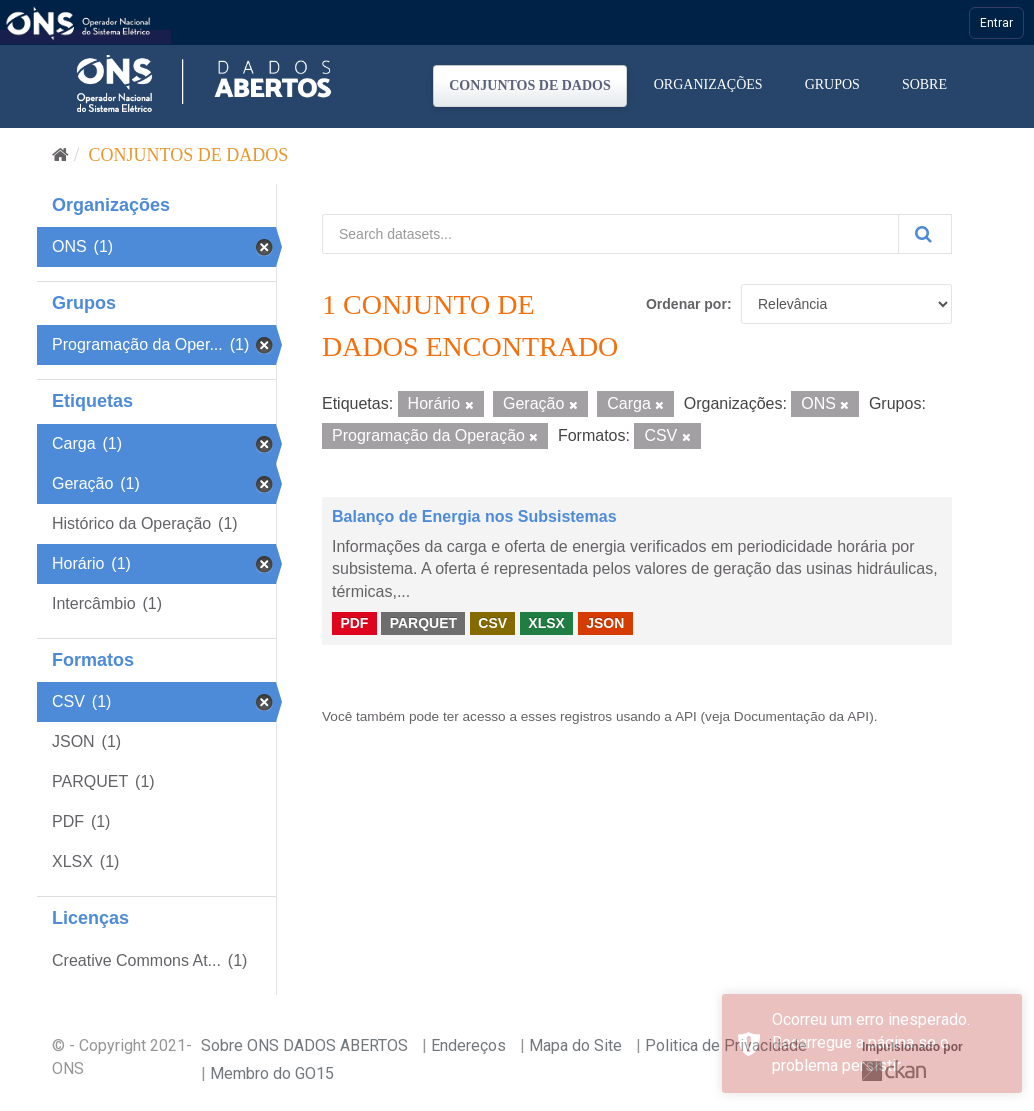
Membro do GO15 (272, 1073)
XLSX (546, 623)
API (686, 716)
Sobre (924, 84)
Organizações (708, 84)
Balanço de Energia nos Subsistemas (474, 516)
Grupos (832, 84)
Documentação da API (801, 716)
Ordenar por (686, 304)
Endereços (468, 1045)
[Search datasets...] (610, 234)
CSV (492, 623)
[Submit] (925, 234)
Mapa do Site (575, 1045)
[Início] (60, 155)
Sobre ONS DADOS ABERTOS (304, 1045)
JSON (605, 623)
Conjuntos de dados (530, 85)
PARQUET (423, 623)
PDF (354, 623)
